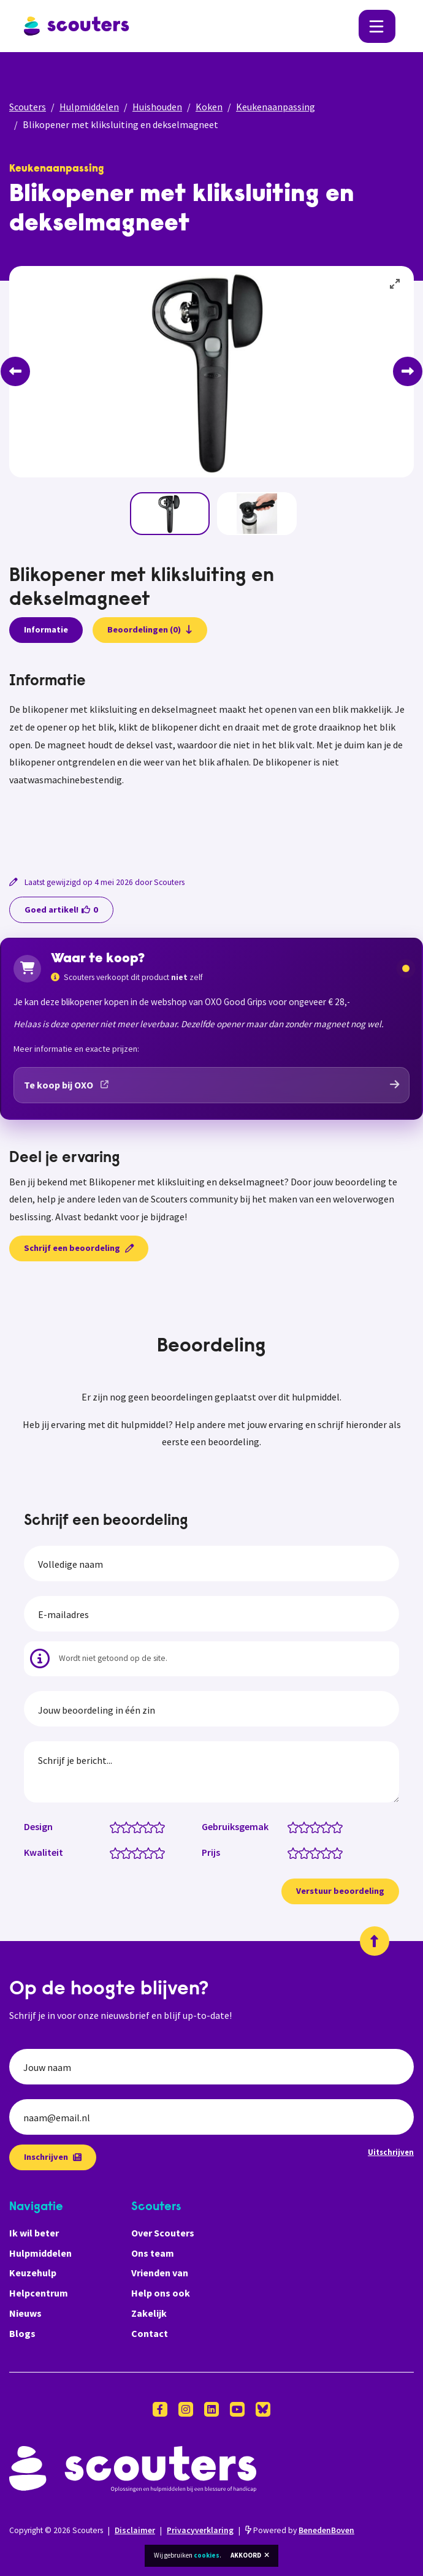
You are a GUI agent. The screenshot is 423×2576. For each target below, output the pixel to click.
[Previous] (15, 371)
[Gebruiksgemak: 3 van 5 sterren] (318, 1826)
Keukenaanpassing (275, 107)
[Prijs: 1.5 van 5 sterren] (301, 1852)
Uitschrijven (391, 2152)
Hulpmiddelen (89, 107)
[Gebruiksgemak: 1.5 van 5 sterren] (301, 1826)
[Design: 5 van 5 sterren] (162, 1826)
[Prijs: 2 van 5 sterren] (307, 1852)
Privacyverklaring (200, 2530)
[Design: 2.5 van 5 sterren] (134, 1826)
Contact (149, 2333)
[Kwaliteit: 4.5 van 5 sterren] (156, 1852)
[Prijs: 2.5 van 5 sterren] (312, 1852)
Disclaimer (135, 2530)
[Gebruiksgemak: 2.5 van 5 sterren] (312, 1826)
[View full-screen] (395, 284)
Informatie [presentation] (46, 629)
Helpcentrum (38, 2293)
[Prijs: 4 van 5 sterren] (329, 1852)
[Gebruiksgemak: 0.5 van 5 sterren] (290, 1826)
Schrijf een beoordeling (79, 1247)
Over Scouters (162, 2233)
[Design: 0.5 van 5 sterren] (112, 1826)
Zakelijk (149, 2313)
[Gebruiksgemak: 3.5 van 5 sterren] (323, 1826)
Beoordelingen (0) (149, 629)
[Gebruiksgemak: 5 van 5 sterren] (340, 1826)
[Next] (407, 371)
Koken (209, 107)
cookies (206, 2555)
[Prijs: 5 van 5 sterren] (340, 1852)
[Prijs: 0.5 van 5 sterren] (290, 1852)
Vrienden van (159, 2272)
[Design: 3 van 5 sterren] (140, 1826)
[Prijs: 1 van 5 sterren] (296, 1852)
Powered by (299, 2530)
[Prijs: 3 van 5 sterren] (318, 1852)
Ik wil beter (34, 2233)
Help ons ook (160, 2293)
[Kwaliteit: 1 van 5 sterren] (118, 1852)
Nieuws (25, 2313)
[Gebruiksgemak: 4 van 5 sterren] (329, 1826)
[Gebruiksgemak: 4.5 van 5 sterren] (334, 1826)
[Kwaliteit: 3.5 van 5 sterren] (145, 1852)
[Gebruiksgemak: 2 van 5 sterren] (307, 1826)
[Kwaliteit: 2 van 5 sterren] (129, 1852)
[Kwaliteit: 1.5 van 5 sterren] (123, 1852)
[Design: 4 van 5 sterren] (151, 1826)
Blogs (22, 2333)
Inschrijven (53, 2156)
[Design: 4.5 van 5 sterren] (156, 1826)
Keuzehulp (32, 2272)
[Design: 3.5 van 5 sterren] (145, 1826)
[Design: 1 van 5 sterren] (118, 1826)
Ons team (152, 2253)
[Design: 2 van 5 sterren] (129, 1826)
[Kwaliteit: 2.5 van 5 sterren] (134, 1852)
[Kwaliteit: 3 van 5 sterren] (140, 1852)
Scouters (27, 107)
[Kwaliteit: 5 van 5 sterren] (162, 1852)
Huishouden (157, 107)
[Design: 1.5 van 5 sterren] (123, 1826)
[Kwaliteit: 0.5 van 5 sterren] (112, 1852)
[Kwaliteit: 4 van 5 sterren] (151, 1852)
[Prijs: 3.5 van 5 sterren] (323, 1852)
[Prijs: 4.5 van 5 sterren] (334, 1852)
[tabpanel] (211, 758)
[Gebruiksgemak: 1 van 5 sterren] (296, 1826)
